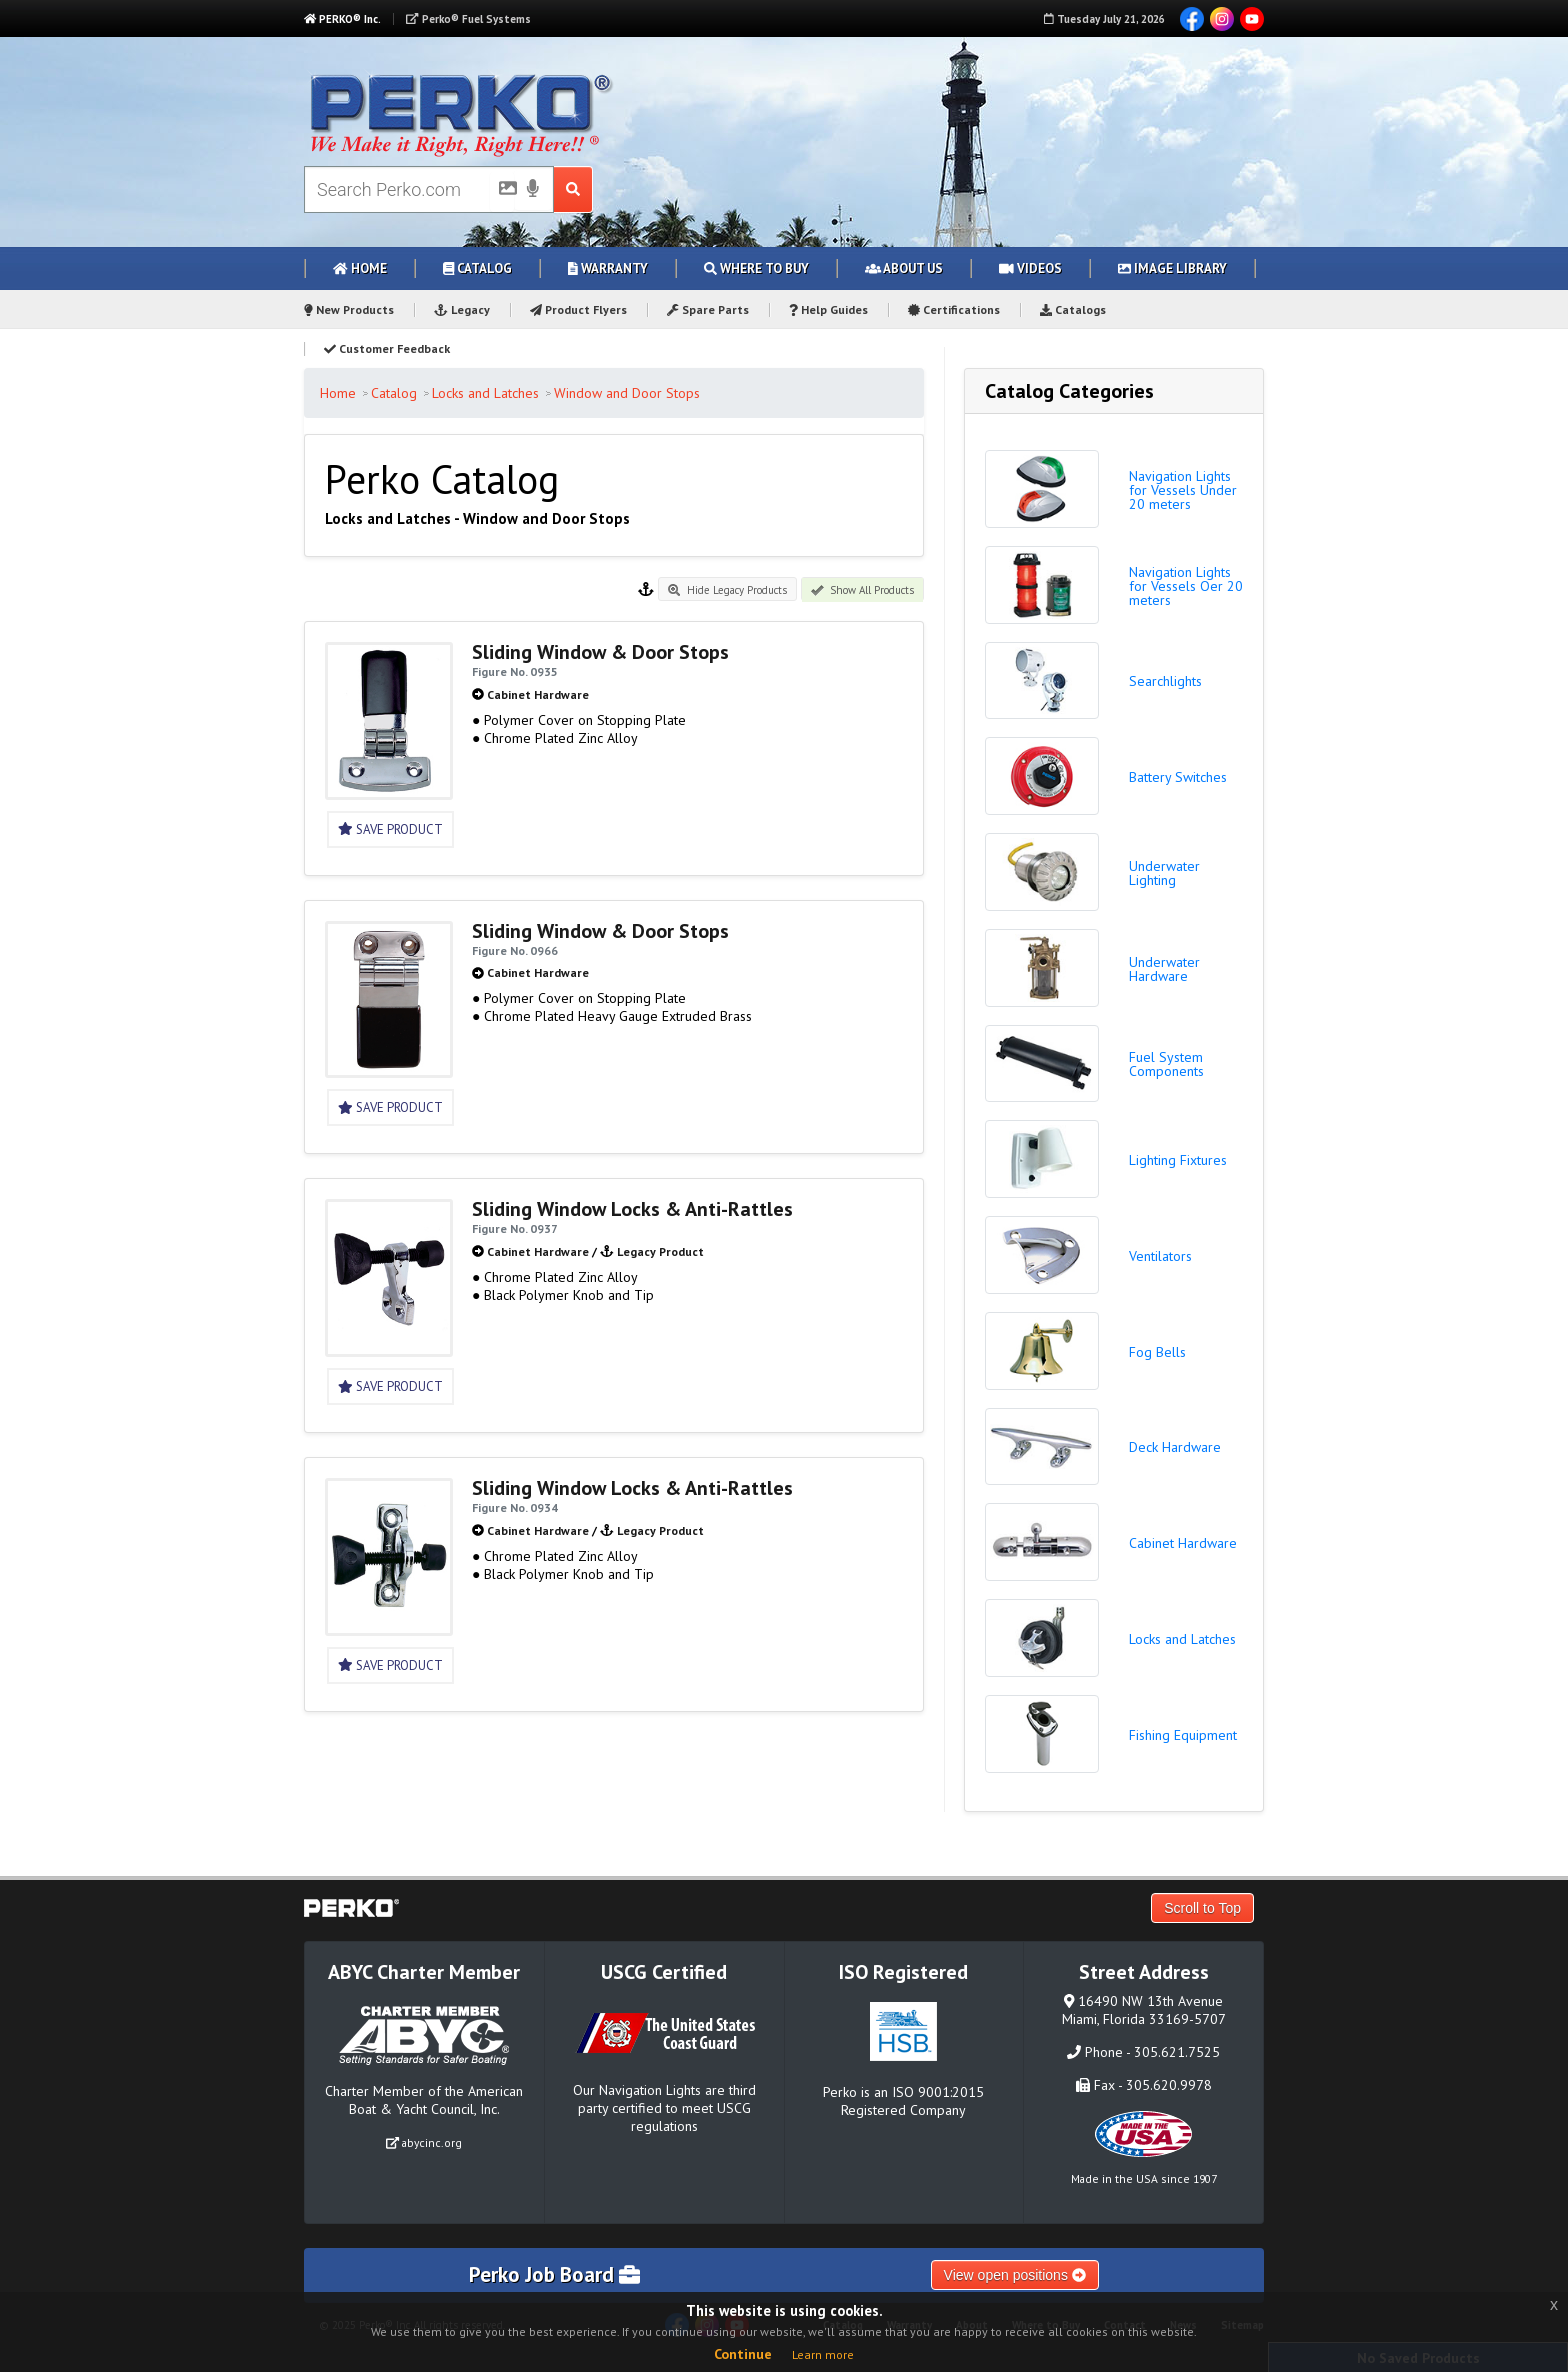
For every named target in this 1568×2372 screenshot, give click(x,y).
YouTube (1252, 19)
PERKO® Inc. (342, 19)
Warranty (608, 268)
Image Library (1172, 268)
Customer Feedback (387, 348)
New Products (349, 309)
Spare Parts (708, 309)
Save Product (390, 829)
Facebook (1192, 19)
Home (360, 268)
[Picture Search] (502, 192)
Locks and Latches (485, 393)
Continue (743, 2354)
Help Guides (828, 309)
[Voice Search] (533, 190)
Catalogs (1073, 309)
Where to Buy (756, 268)
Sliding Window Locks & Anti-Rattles (632, 1209)
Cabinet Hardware (538, 694)
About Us (904, 268)
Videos (1030, 268)
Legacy (462, 309)
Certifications (954, 309)
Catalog (477, 268)
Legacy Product (660, 1251)
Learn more (823, 2354)
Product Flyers (578, 309)
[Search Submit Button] (573, 189)
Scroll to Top (1202, 1908)
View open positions (1015, 2275)
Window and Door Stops (627, 393)
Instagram (1222, 19)
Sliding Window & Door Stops (600, 652)
